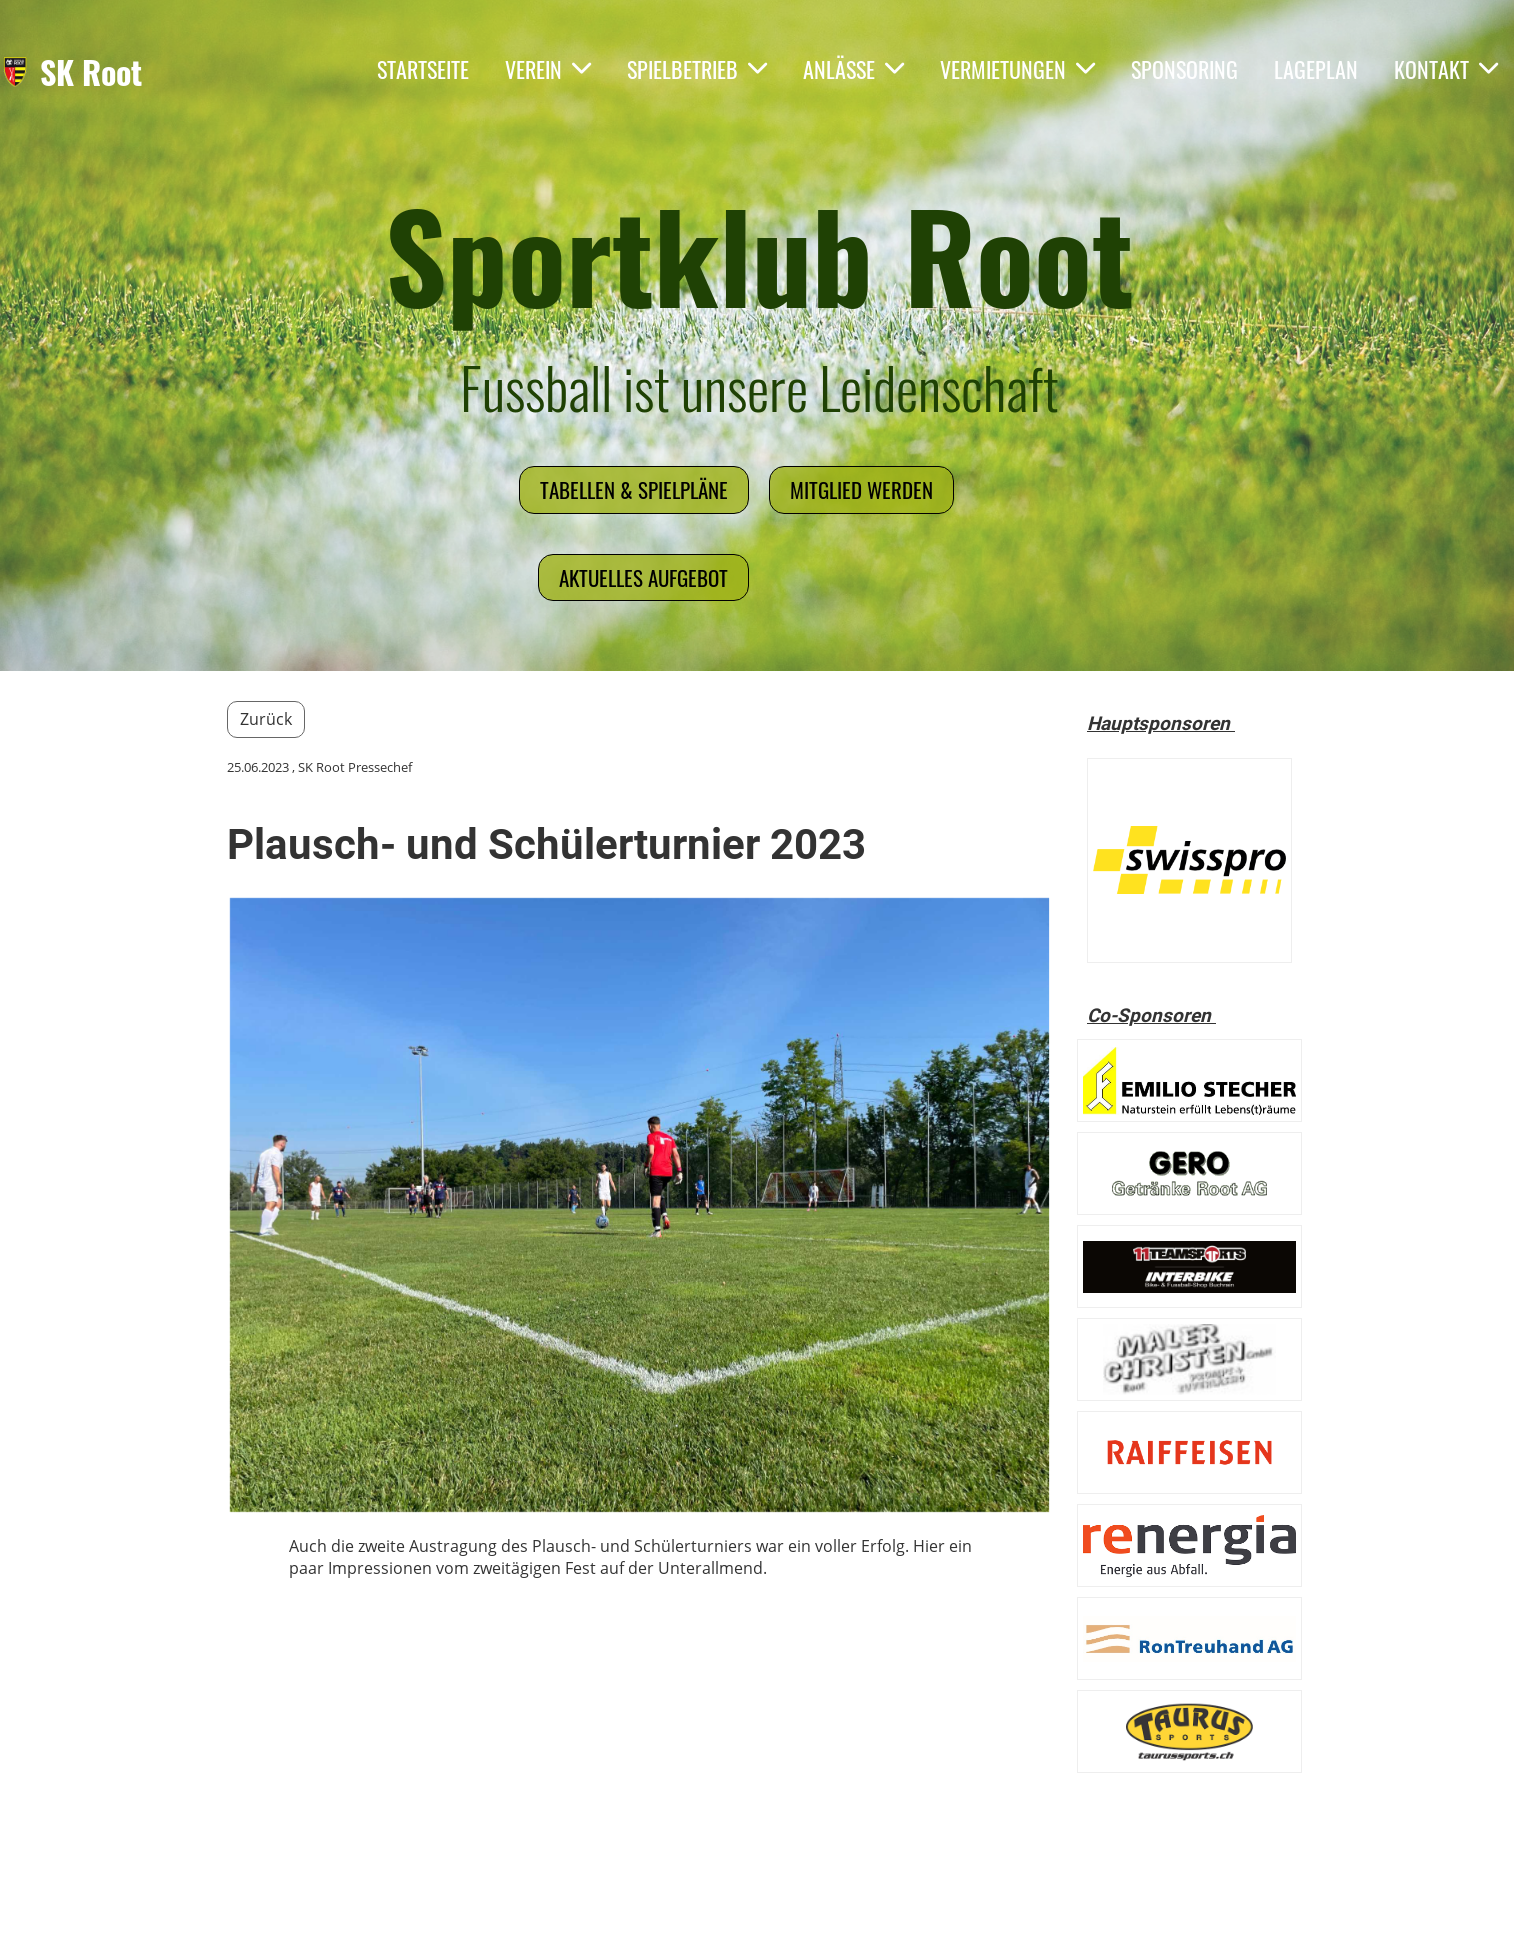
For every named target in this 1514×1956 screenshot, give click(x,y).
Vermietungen (1017, 69)
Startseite (423, 69)
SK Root (91, 72)
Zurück (266, 719)
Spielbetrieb (697, 69)
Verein (548, 69)
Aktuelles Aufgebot (643, 577)
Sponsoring (1184, 69)
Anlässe (853, 69)
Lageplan (1316, 69)
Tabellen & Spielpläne (634, 489)
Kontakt (1446, 69)
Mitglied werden (861, 489)
